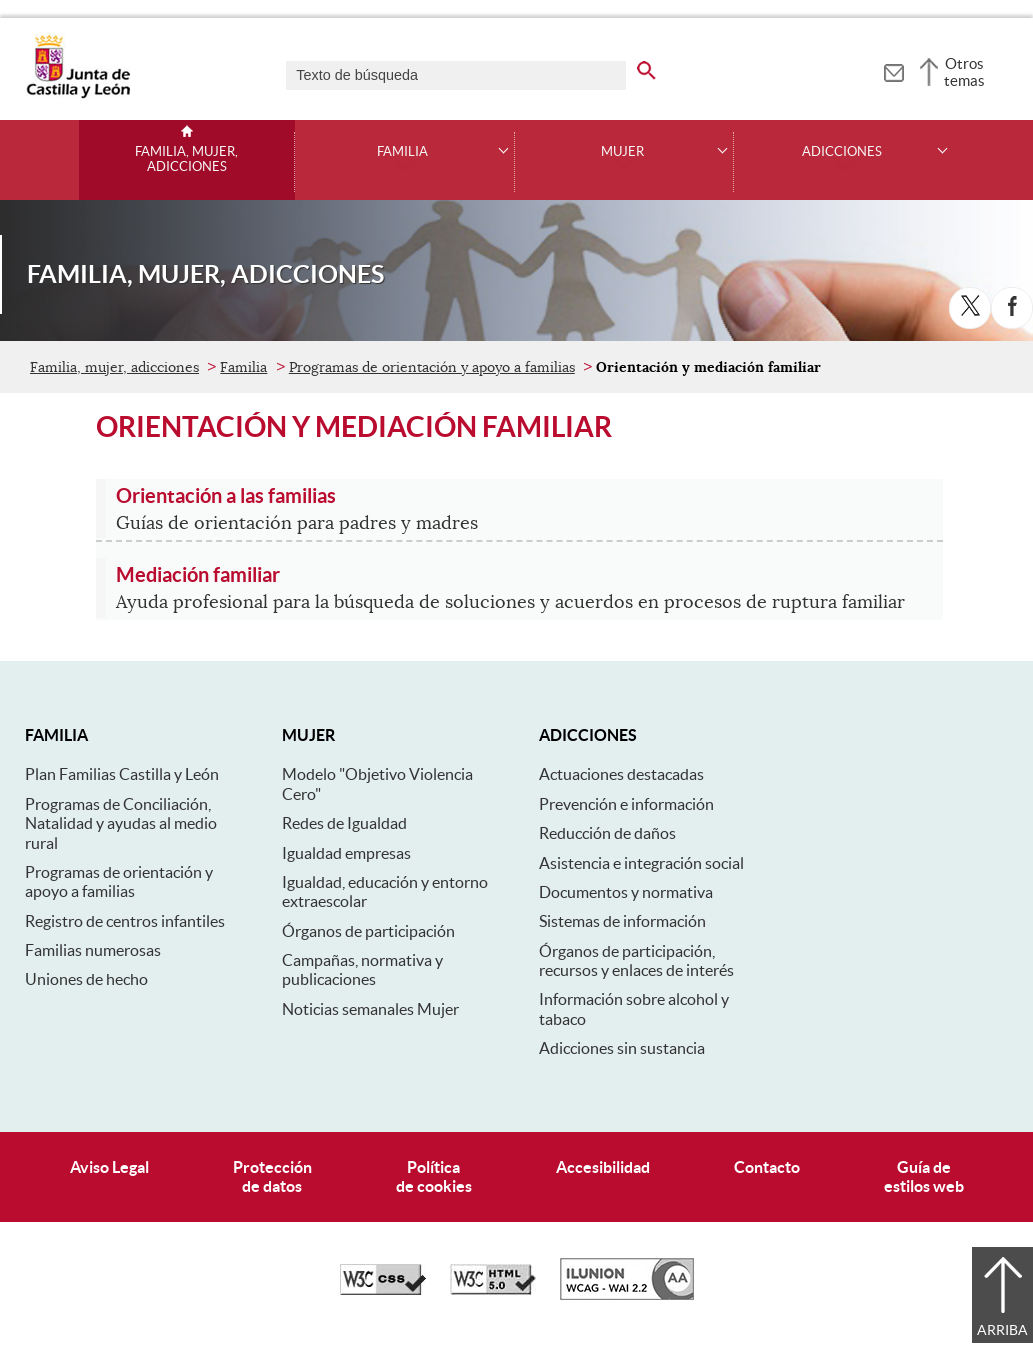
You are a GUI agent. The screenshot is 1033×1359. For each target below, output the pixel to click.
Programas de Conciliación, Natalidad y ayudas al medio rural (121, 823)
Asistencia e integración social (641, 863)
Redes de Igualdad (344, 823)
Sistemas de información (622, 921)
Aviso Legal (109, 1167)
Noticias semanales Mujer (370, 1009)
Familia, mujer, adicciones (186, 159)
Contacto (767, 1167)
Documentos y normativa (626, 892)
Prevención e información (626, 804)
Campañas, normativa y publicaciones (362, 969)
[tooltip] (893, 70)
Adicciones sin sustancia (622, 1048)
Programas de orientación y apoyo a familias (432, 367)
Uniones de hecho (86, 979)
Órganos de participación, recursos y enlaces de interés (636, 960)
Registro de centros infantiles (125, 921)
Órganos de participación (368, 931)
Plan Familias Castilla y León (122, 774)
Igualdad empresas (346, 853)
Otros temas (964, 72)
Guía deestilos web (924, 1176)
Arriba (1002, 1330)
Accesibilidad (603, 1167)
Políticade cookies (434, 1176)
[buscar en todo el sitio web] (646, 67)
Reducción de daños (607, 833)
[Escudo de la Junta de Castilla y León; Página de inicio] (78, 94)
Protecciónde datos (272, 1176)
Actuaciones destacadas (621, 774)
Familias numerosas (93, 950)
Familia (402, 152)
